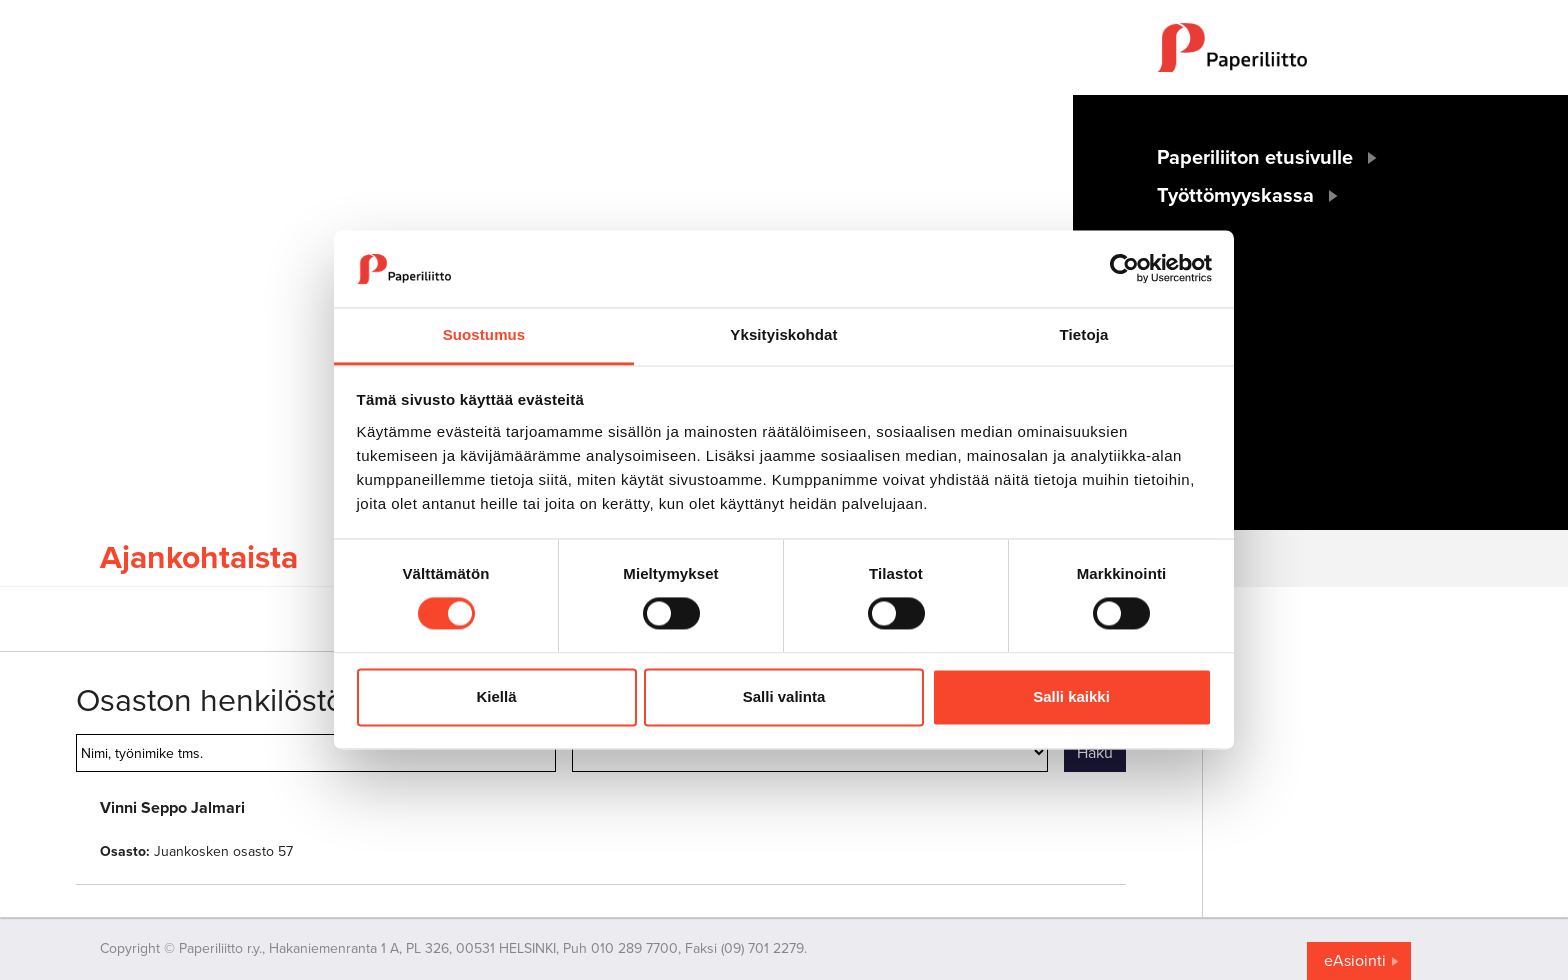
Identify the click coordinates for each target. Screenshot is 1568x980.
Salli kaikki (1071, 696)
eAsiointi (1355, 961)
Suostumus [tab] (484, 334)
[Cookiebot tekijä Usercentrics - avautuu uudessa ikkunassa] (1124, 269)
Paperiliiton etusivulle (1255, 158)
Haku (1095, 753)
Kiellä (496, 696)
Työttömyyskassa (1235, 196)
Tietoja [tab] (1084, 334)
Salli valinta (784, 696)
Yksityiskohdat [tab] (783, 334)
